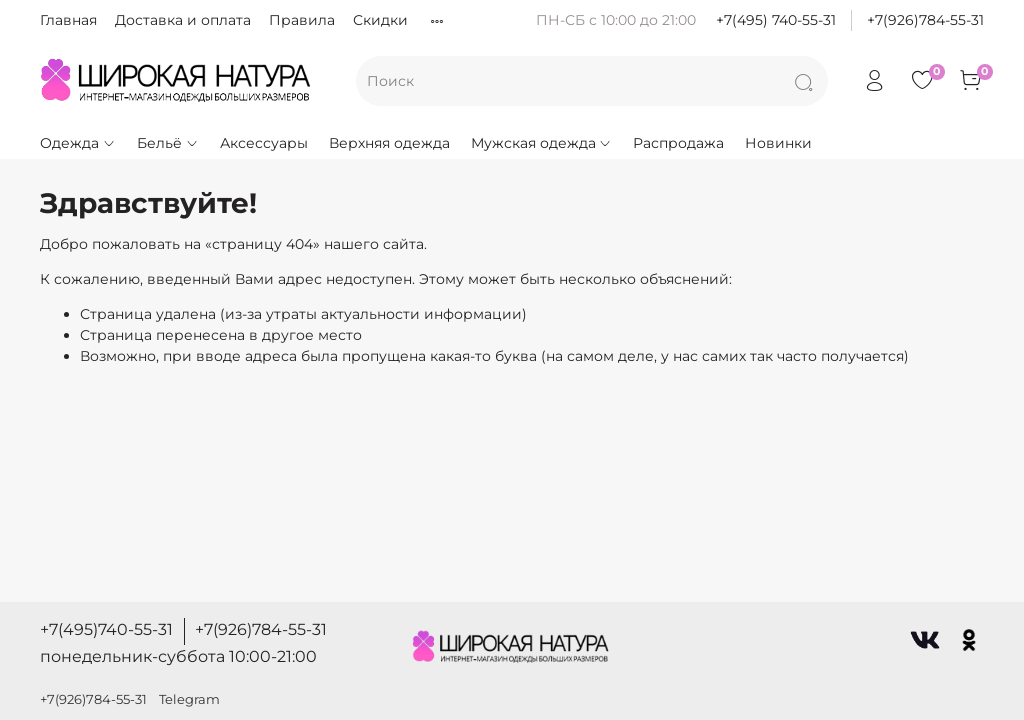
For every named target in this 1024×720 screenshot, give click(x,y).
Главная (68, 20)
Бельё (168, 143)
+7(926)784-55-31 (925, 20)
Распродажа (678, 143)
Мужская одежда (542, 143)
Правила (302, 20)
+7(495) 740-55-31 (776, 20)
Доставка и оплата (183, 20)
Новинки (778, 143)
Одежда (78, 143)
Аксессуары (264, 143)
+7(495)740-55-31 (106, 629)
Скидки (380, 20)
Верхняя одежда (389, 143)
